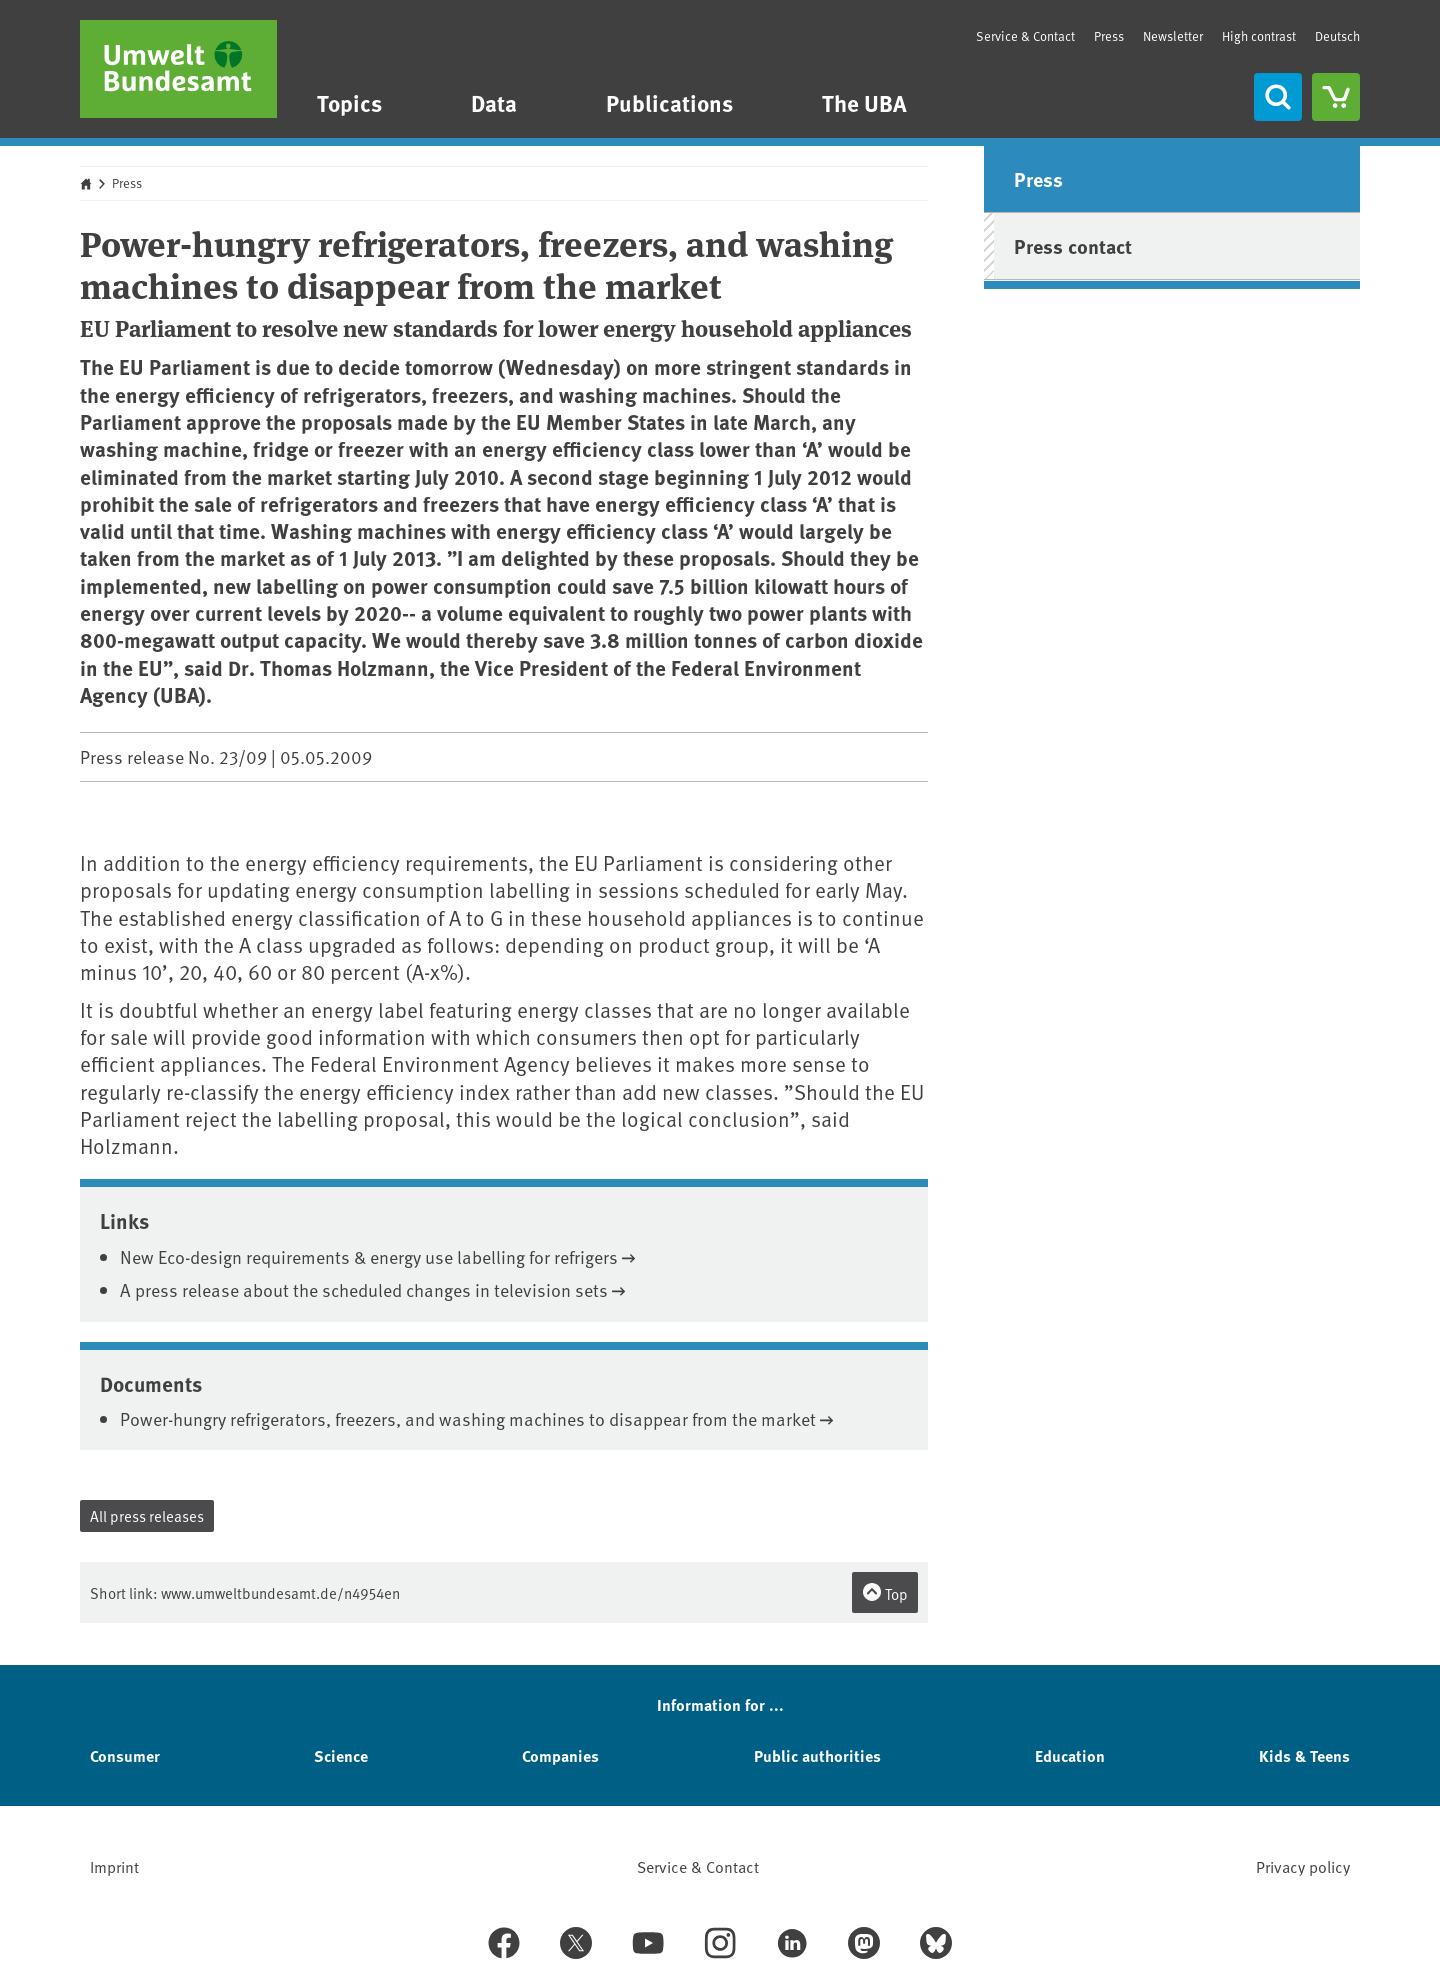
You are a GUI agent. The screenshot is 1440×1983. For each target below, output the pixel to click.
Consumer (125, 1755)
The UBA (864, 102)
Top (885, 1593)
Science (341, 1755)
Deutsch (1337, 36)
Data (494, 102)
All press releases (147, 1515)
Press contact (1073, 245)
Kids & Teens (1304, 1755)
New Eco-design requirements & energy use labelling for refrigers (369, 1256)
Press (1109, 36)
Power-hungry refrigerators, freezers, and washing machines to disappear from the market (468, 1418)
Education (1070, 1755)
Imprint (114, 1866)
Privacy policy (1303, 1866)
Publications (669, 102)
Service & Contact (1025, 36)
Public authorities (817, 1755)
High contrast (1259, 36)
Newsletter (1173, 36)
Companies (560, 1755)
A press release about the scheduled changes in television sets (364, 1289)
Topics (349, 102)
